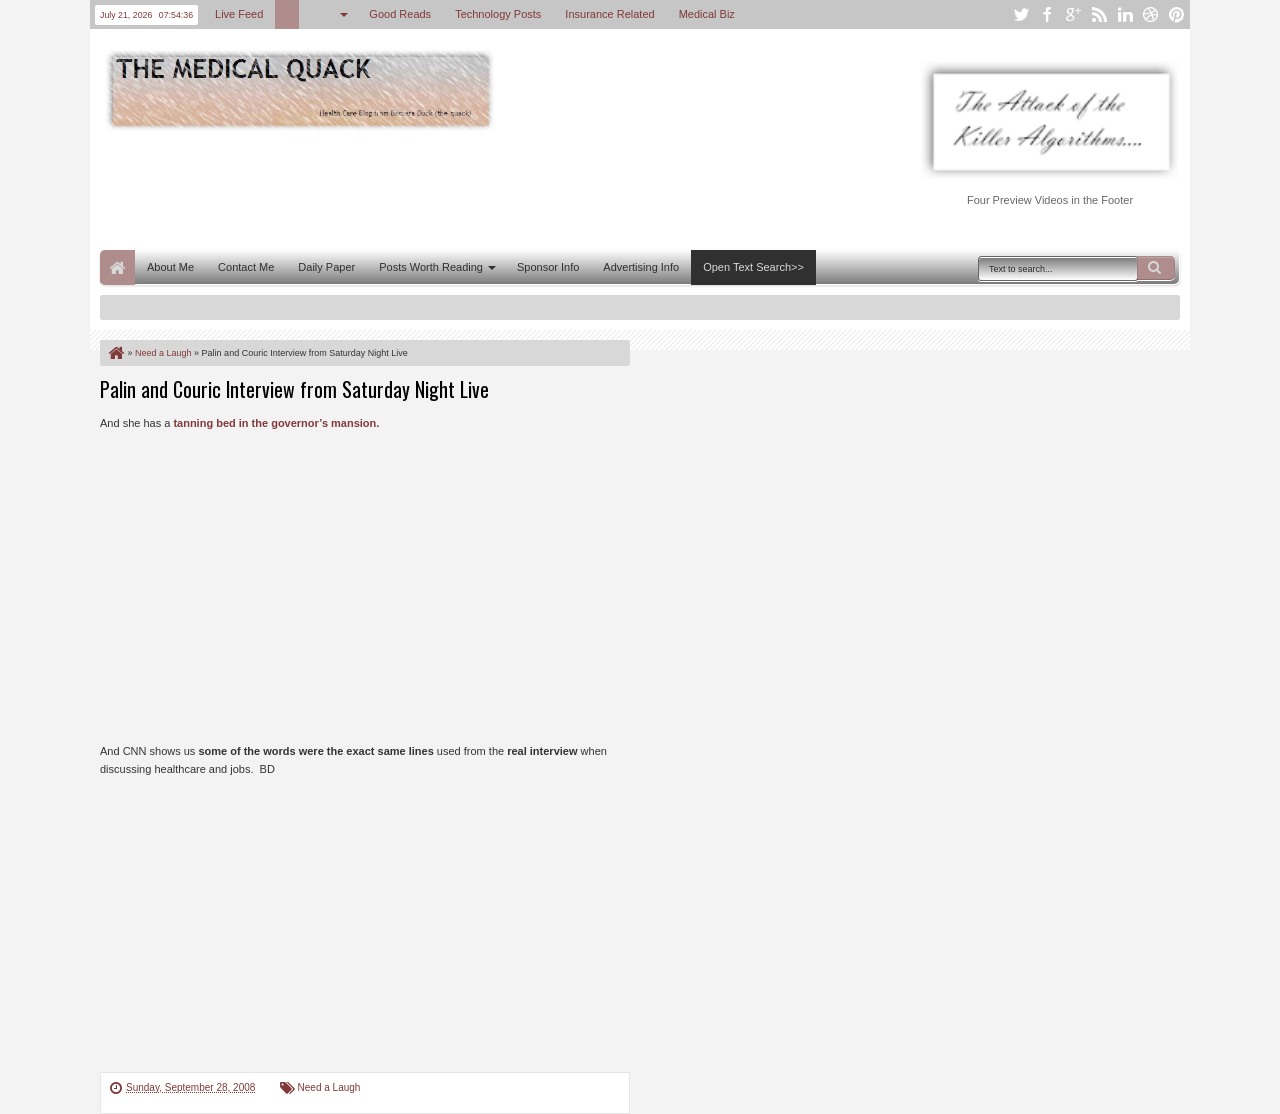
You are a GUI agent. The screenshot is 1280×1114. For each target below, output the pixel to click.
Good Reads (400, 14)
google (1073, 14)
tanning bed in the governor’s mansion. (276, 423)
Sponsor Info (548, 267)
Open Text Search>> (753, 267)
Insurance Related (609, 14)
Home (117, 267)
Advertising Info (641, 267)
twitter (1021, 14)
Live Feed (239, 14)
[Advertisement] (464, 188)
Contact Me (246, 267)
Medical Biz (707, 14)
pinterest (1177, 14)
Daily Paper (326, 267)
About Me (170, 267)
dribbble (1151, 14)
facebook (1047, 14)
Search (1156, 268)
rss (1099, 14)
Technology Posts (498, 14)
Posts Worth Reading (431, 267)
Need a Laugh (329, 1087)
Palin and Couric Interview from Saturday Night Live (294, 389)
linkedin (1125, 14)
